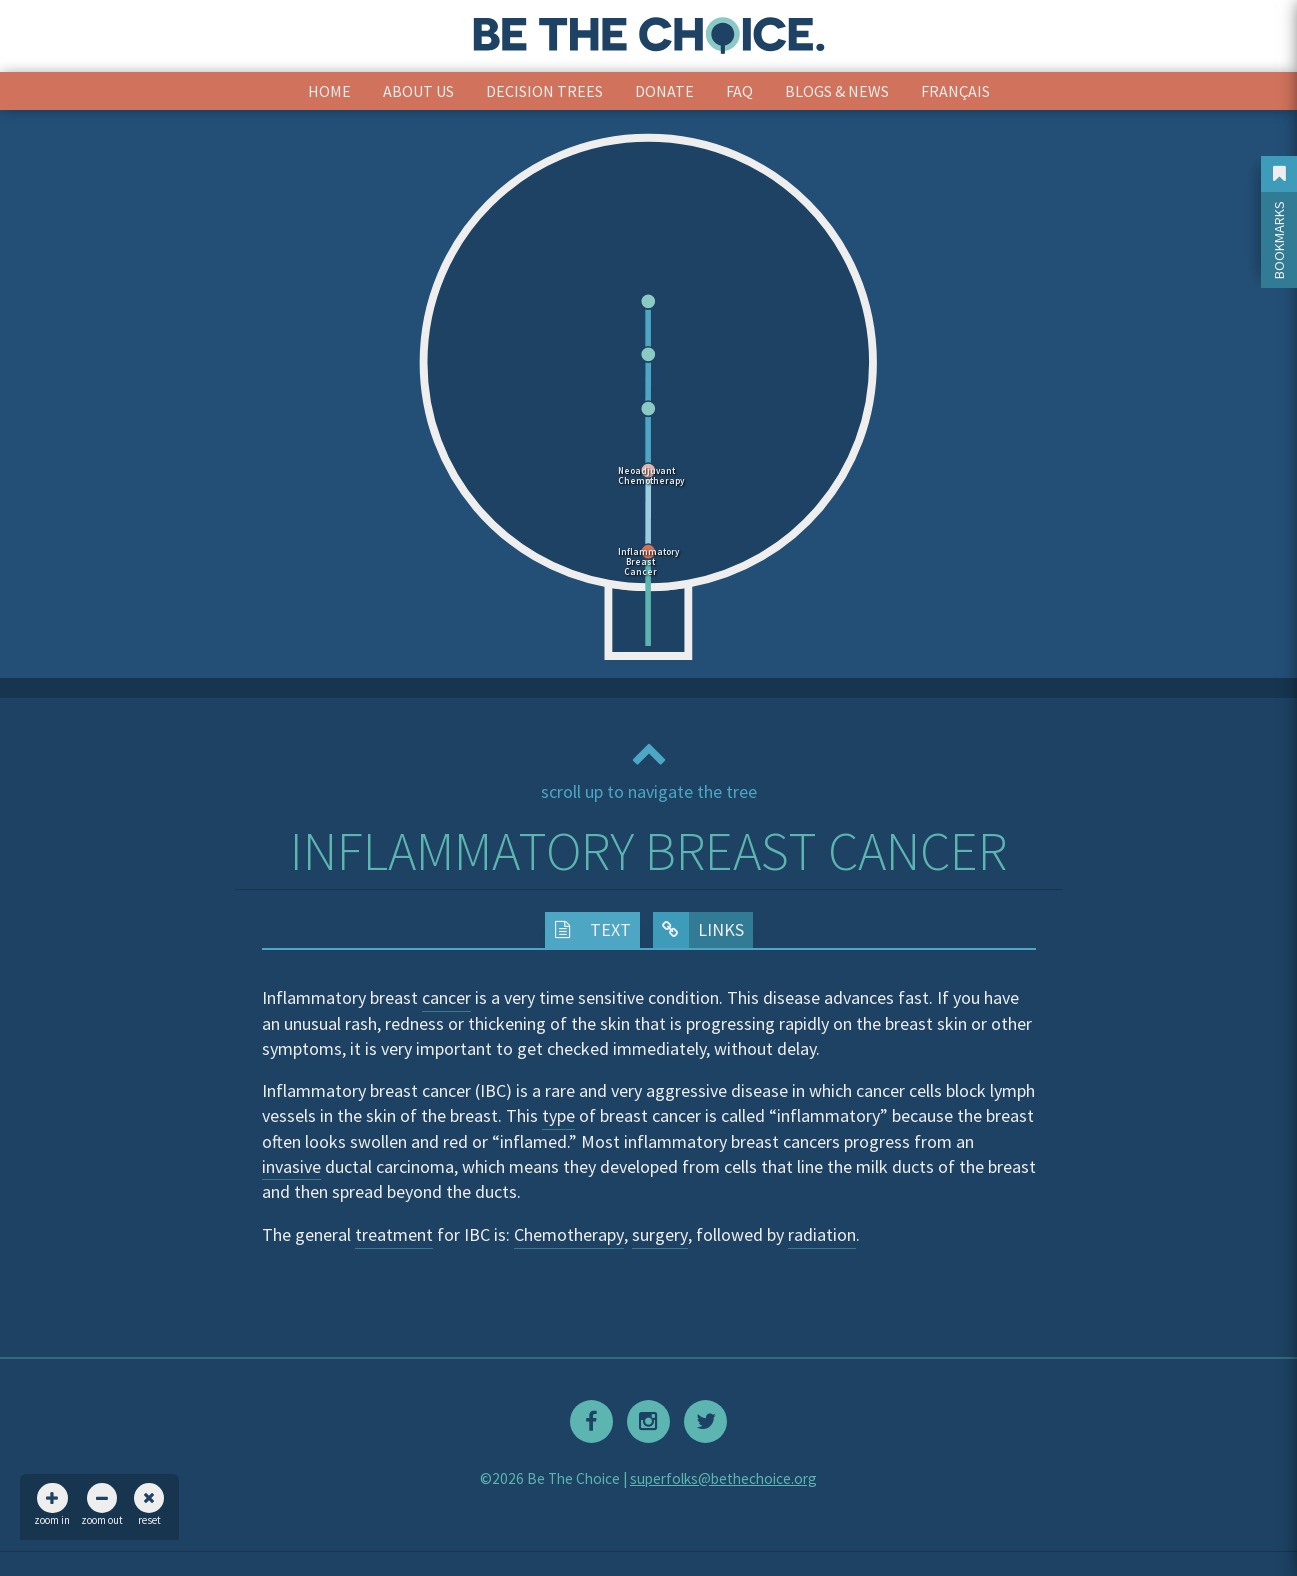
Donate (664, 91)
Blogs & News (837, 91)
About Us (418, 91)
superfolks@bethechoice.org (723, 1478)
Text (588, 930)
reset (149, 1505)
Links (698, 930)
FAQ (739, 91)
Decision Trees (544, 91)
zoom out (102, 1505)
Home (329, 91)
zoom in (52, 1505)
